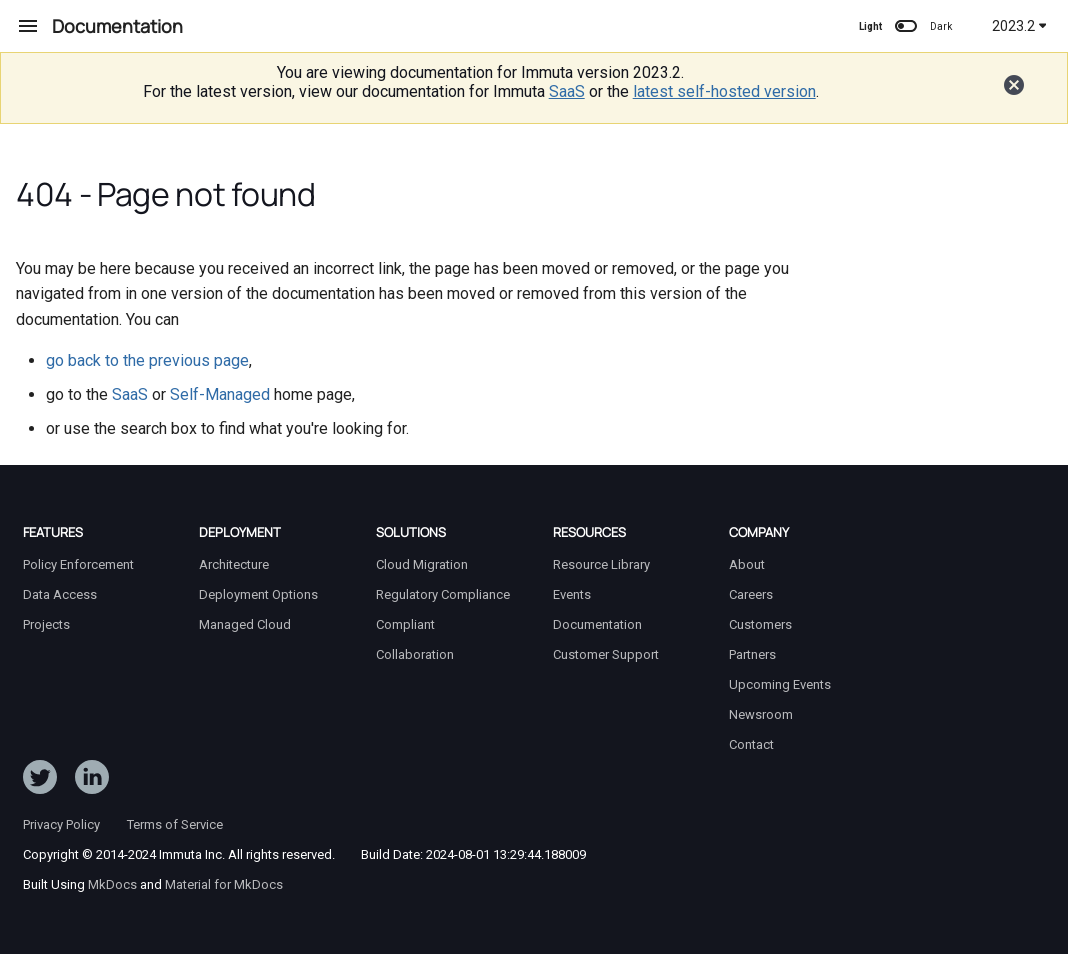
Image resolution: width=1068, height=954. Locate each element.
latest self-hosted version (724, 91)
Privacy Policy (61, 824)
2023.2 (1019, 26)
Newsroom (761, 714)
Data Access (60, 594)
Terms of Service (175, 824)
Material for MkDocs (224, 884)
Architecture (234, 564)
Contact (751, 744)
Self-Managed (220, 394)
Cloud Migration (422, 564)
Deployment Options (258, 594)
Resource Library (601, 564)
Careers (751, 594)
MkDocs (112, 884)
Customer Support (606, 654)
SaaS (567, 91)
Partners (752, 654)
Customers (760, 624)
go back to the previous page (147, 360)
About (747, 564)
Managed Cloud (245, 624)
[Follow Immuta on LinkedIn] (92, 781)
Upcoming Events (780, 684)
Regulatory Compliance (443, 594)
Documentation (597, 624)
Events (572, 594)
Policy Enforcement (78, 564)
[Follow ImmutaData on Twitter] (40, 781)
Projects (46, 624)
